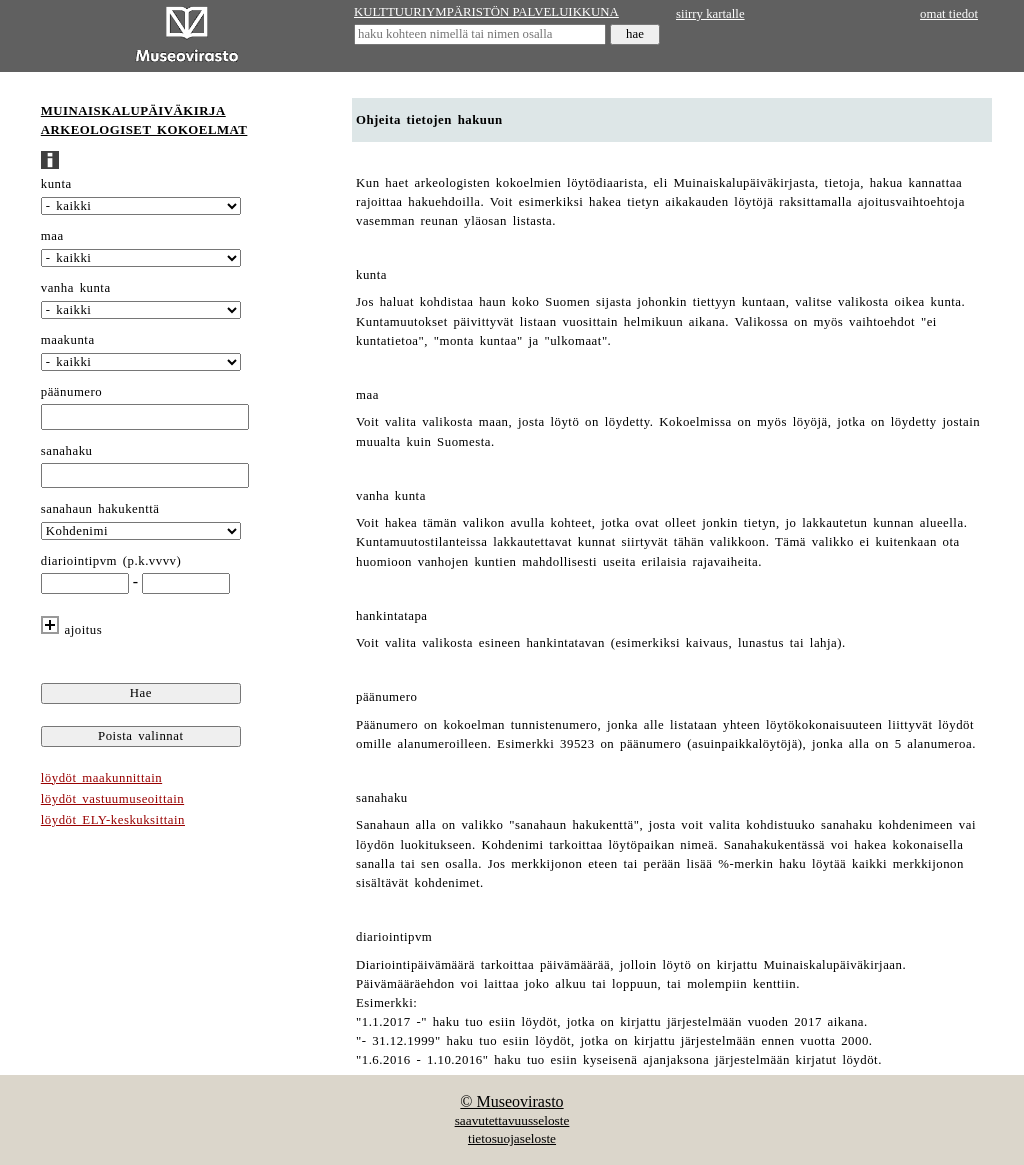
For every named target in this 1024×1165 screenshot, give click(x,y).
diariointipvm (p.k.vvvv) (111, 561)
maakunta (68, 340)
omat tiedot (949, 14)
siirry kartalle (710, 14)
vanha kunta (76, 288)
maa (52, 236)
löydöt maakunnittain (101, 778)
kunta (56, 184)
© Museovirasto (511, 1101)
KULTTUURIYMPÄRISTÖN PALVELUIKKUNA (486, 12)
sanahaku (67, 451)
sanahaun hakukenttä (100, 509)
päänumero (71, 392)
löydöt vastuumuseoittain (112, 799)
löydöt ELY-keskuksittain (113, 820)
